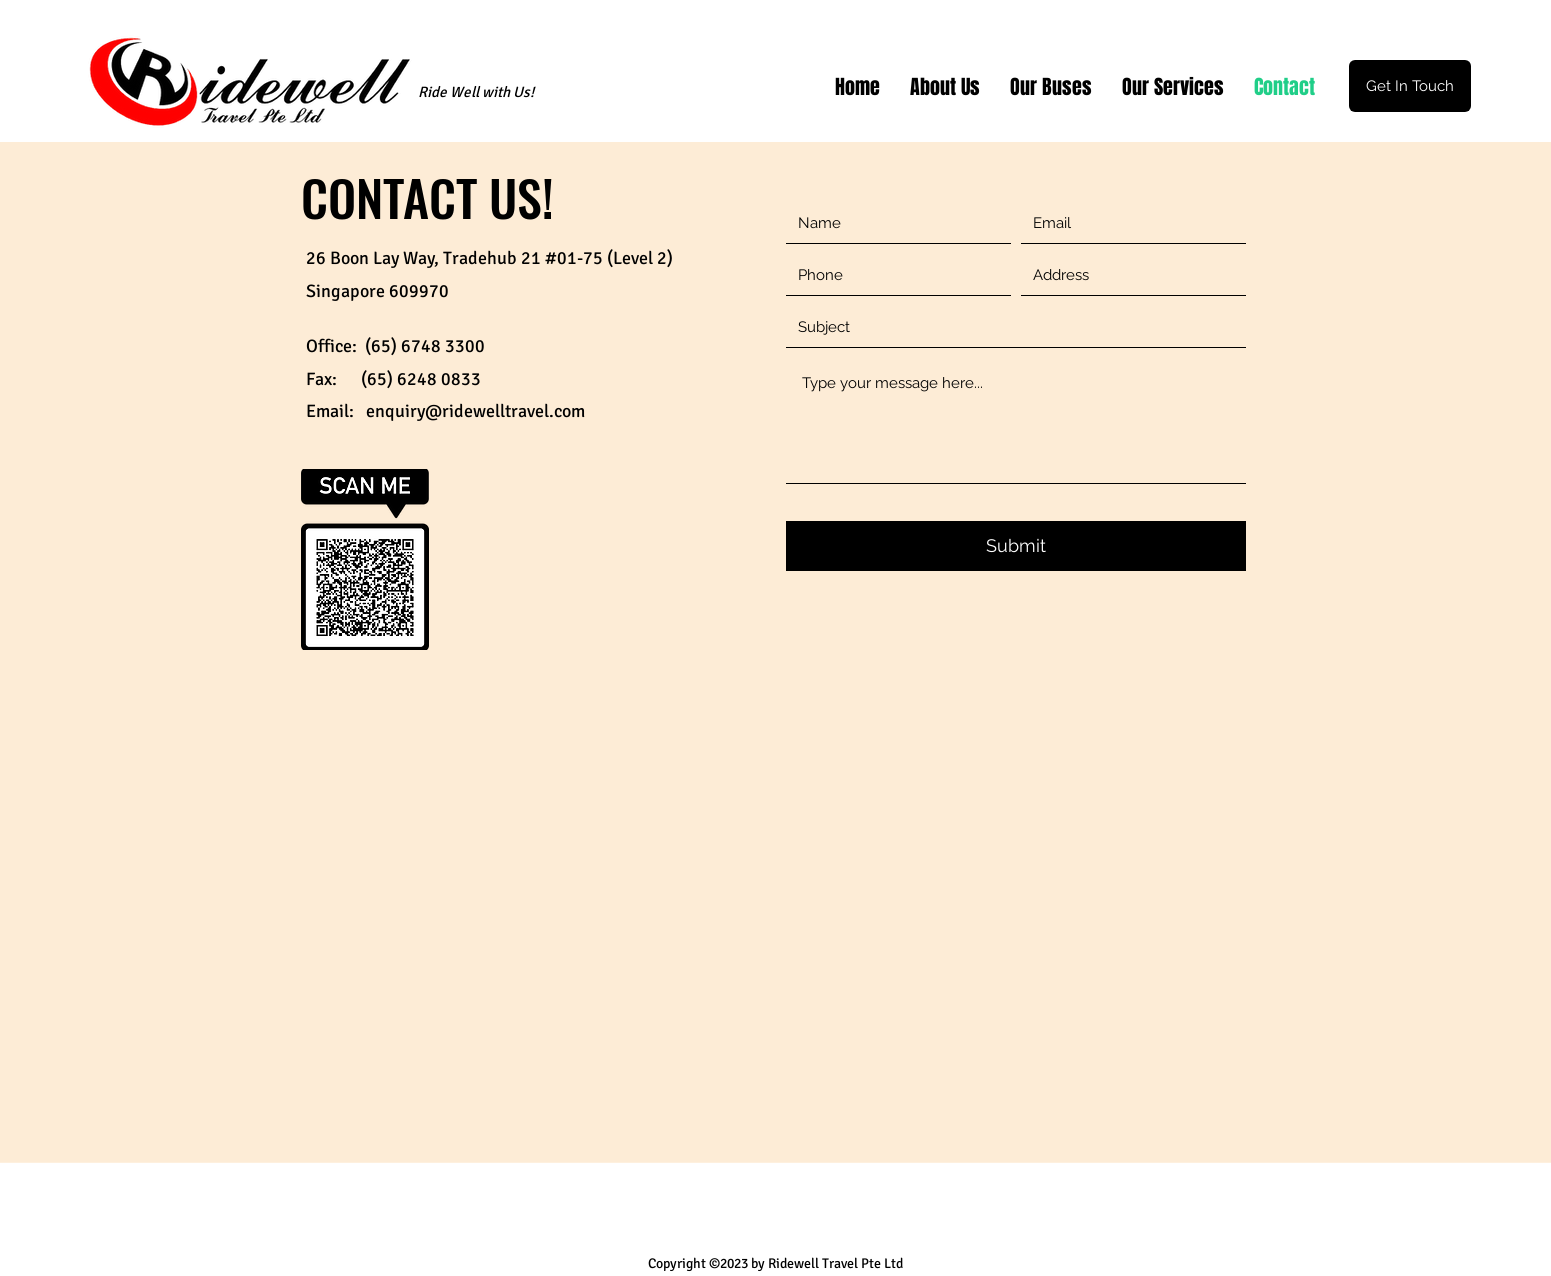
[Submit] (1016, 546)
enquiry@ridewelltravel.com (475, 411)
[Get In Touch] (1410, 86)
